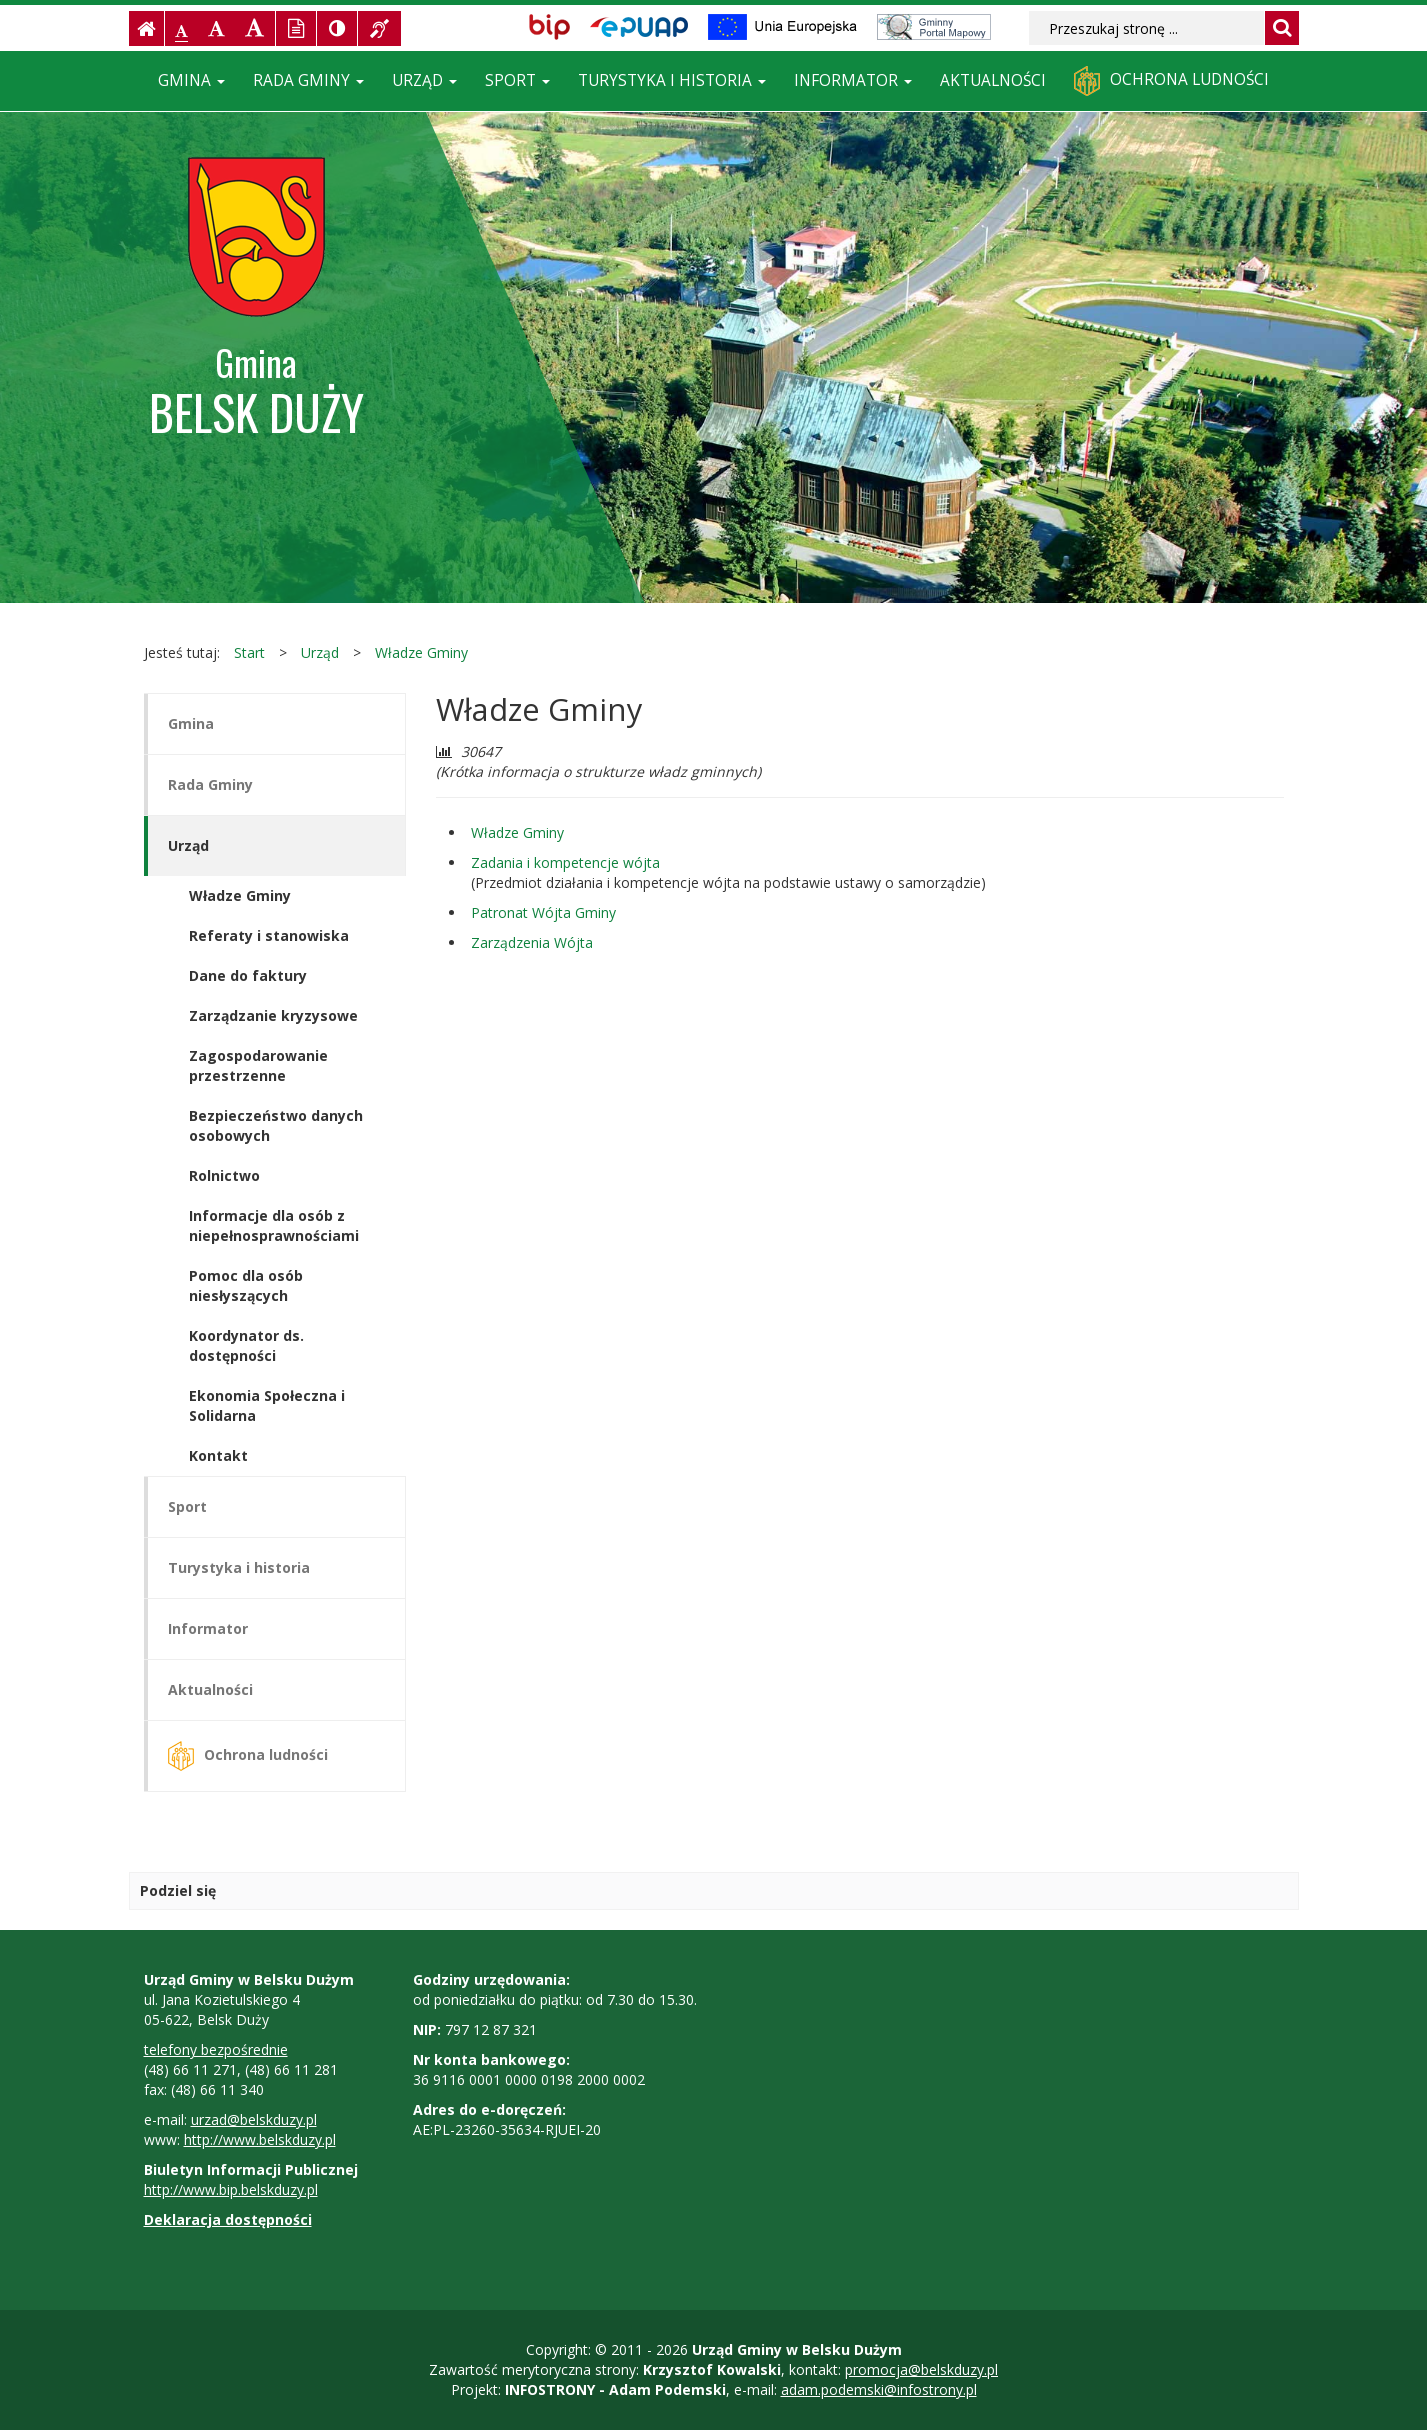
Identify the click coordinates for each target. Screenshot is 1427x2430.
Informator (853, 80)
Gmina (191, 80)
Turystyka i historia (672, 80)
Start (249, 652)
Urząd (424, 80)
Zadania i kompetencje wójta (565, 862)
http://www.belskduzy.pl (260, 2139)
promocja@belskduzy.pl (921, 2369)
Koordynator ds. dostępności (246, 1345)
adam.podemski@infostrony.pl (879, 2389)
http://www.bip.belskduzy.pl (231, 2189)
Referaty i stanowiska (269, 935)
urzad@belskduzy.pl (254, 2119)
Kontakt (218, 1455)
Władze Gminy (421, 652)
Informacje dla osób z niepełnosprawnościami (274, 1225)
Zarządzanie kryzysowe (273, 1015)
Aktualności (993, 80)
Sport (517, 80)
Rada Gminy (308, 80)
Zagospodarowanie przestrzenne (258, 1065)
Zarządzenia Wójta (532, 942)
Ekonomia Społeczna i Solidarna (267, 1405)
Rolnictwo (224, 1175)
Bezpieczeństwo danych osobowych (276, 1125)
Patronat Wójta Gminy (543, 912)
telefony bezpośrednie (216, 2049)
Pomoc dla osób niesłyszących (246, 1285)
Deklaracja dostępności (228, 2219)
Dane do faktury (248, 975)
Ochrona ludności (1171, 81)
